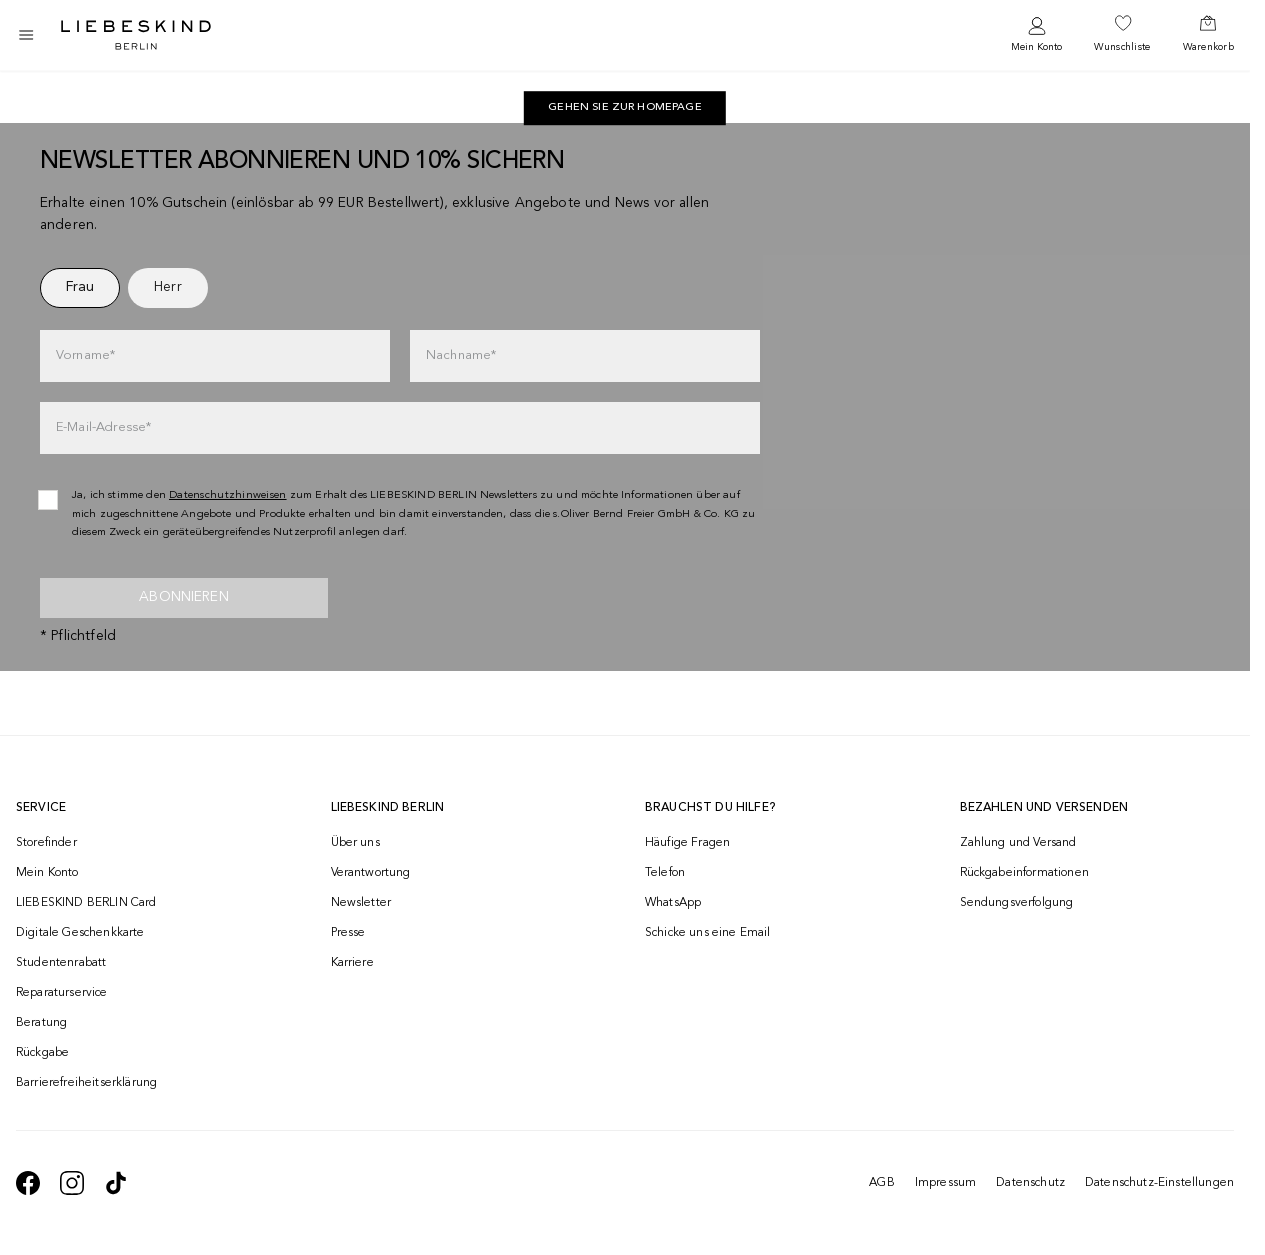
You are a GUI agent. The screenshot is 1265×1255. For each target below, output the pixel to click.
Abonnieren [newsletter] (184, 597)
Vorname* (85, 355)
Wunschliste (1122, 47)
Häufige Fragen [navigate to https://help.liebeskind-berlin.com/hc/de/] (687, 843)
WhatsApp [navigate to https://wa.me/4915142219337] (673, 903)
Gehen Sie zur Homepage (625, 107)
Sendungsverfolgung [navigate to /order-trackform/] (1017, 903)
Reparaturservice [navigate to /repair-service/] (62, 993)
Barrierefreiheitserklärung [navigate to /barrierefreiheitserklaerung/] (86, 1083)
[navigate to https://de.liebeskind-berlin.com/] (625, 108)
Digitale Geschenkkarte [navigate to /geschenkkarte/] (80, 933)
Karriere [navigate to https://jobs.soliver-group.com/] (352, 963)
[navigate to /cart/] (1208, 35)
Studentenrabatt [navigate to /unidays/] (61, 963)
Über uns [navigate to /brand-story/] (355, 843)
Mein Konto (1036, 47)
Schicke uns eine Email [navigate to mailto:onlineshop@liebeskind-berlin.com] (708, 933)
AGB (881, 1183)
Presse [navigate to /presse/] (348, 933)
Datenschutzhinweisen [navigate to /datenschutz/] (228, 495)
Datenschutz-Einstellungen (1159, 1183)
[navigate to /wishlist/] (1122, 35)
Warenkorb (1208, 47)
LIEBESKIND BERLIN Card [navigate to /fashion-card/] (86, 903)
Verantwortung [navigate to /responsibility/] (371, 873)
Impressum (945, 1183)
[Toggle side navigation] (26, 35)
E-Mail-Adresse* (103, 427)
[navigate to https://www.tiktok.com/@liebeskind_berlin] (116, 1183)
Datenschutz (1030, 1183)
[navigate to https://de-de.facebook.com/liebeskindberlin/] (28, 1183)
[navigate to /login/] (1036, 35)
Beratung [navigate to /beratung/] (41, 1023)
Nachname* (461, 355)
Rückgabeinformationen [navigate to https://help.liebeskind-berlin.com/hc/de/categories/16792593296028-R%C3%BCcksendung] (1024, 873)
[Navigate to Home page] (136, 35)
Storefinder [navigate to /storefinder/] (46, 843)
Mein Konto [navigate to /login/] (47, 873)
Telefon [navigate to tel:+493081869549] (665, 873)
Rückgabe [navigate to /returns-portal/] (42, 1053)
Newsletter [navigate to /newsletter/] (361, 903)
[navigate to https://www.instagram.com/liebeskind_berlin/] (72, 1183)
